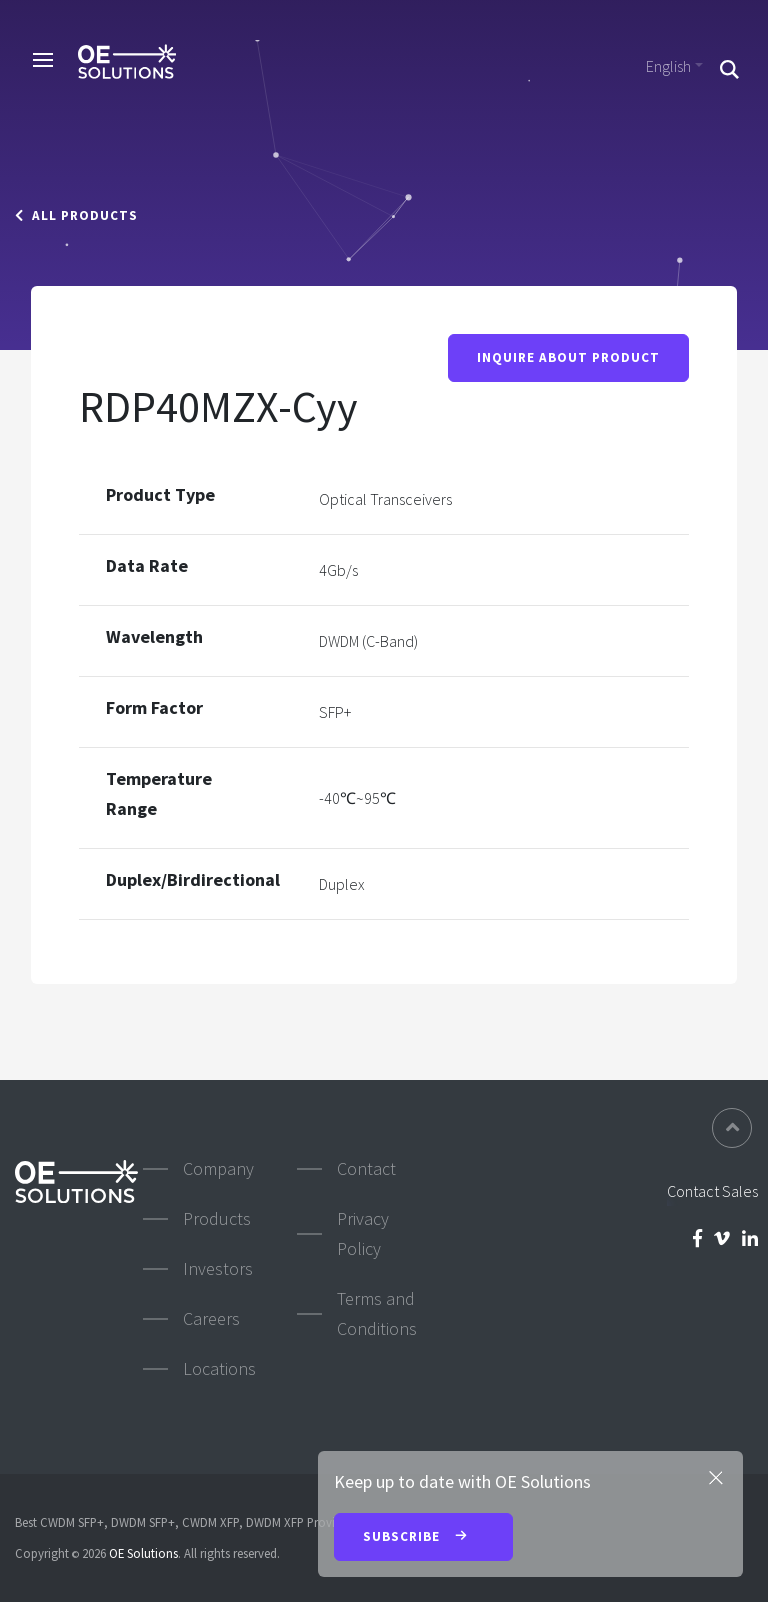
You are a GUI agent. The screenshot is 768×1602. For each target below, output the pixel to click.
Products (217, 1218)
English (668, 66)
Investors (218, 1268)
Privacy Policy (363, 1233)
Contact (366, 1168)
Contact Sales (712, 1191)
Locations (219, 1368)
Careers (211, 1318)
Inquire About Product (568, 357)
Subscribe (423, 1538)
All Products (76, 215)
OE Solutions (143, 1553)
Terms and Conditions (377, 1313)
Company (218, 1168)
